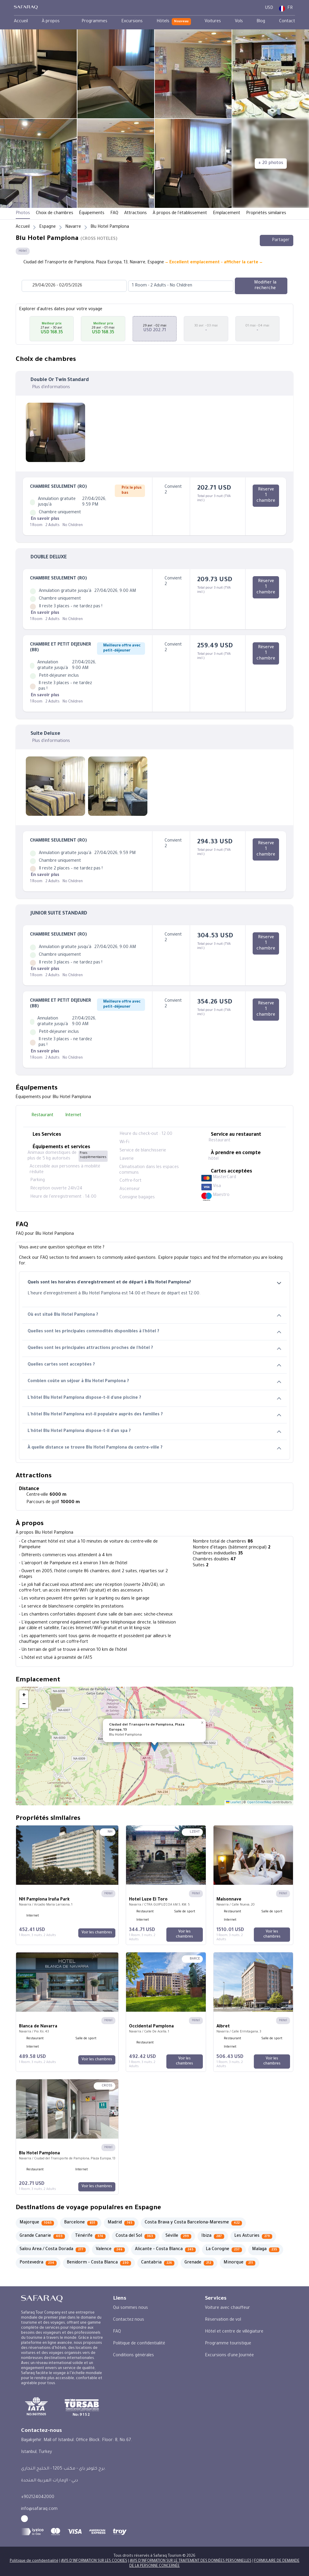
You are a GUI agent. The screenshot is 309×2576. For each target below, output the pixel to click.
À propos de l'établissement (180, 213)
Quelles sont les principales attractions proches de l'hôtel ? (154, 1348)
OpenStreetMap (259, 1802)
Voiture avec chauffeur (227, 2308)
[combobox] (174, 286)
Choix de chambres (54, 213)
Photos (23, 213)
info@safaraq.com (39, 2509)
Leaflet (233, 1802)
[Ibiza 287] (212, 2236)
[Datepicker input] (74, 286)
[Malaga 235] (265, 2249)
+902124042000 (37, 2497)
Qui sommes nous (130, 2308)
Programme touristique (228, 2343)
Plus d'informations (51, 387)
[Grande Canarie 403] (42, 2236)
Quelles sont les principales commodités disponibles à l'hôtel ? (154, 1331)
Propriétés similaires (266, 213)
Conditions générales (133, 2355)
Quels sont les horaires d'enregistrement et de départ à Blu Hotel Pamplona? (154, 1282)
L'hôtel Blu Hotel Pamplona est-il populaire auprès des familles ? (154, 1414)
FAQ (114, 213)
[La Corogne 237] (224, 2249)
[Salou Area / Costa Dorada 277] (53, 2249)
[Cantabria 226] (157, 2263)
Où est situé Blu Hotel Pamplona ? (154, 1315)
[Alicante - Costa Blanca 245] (165, 2249)
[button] (22, 329)
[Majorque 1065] (37, 2222)
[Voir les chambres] (96, 1933)
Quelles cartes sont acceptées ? (154, 1365)
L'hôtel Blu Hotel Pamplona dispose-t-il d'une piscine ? (154, 1398)
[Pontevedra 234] (38, 2263)
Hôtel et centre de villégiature (234, 2332)
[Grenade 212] (199, 2263)
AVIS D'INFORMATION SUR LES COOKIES (94, 2561)
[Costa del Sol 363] (135, 2236)
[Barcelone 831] (80, 2222)
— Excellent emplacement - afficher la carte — (213, 262)
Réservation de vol (223, 2320)
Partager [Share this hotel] (276, 240)
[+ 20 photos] (271, 163)
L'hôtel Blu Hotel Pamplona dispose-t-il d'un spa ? (154, 1431)
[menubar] (154, 22)
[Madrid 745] (121, 2222)
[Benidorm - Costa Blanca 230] (99, 2263)
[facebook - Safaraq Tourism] (24, 2518)
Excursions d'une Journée (229, 2355)
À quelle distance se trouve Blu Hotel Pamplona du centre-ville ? (154, 1448)
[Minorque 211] (239, 2263)
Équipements (91, 213)
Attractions (135, 213)
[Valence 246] (110, 2249)
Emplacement (226, 213)
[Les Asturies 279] (253, 2236)
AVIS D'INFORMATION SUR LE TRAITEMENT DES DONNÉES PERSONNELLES (190, 2561)
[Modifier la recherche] (261, 286)
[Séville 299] (178, 2236)
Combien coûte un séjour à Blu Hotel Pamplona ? (154, 1381)
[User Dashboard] (255, 8)
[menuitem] (21, 22)
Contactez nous (128, 2320)
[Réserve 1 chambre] (266, 496)
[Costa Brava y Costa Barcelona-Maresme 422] (193, 2222)
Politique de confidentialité (139, 2343)
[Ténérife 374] (90, 2236)
